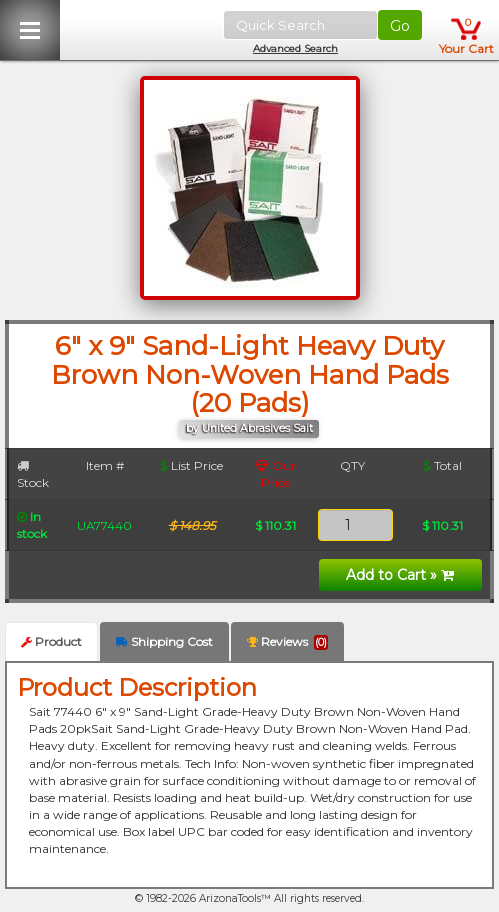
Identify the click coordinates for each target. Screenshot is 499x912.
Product (51, 641)
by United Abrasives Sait (249, 428)
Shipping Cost (164, 641)
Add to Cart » (400, 575)
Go (400, 26)
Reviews (287, 642)
